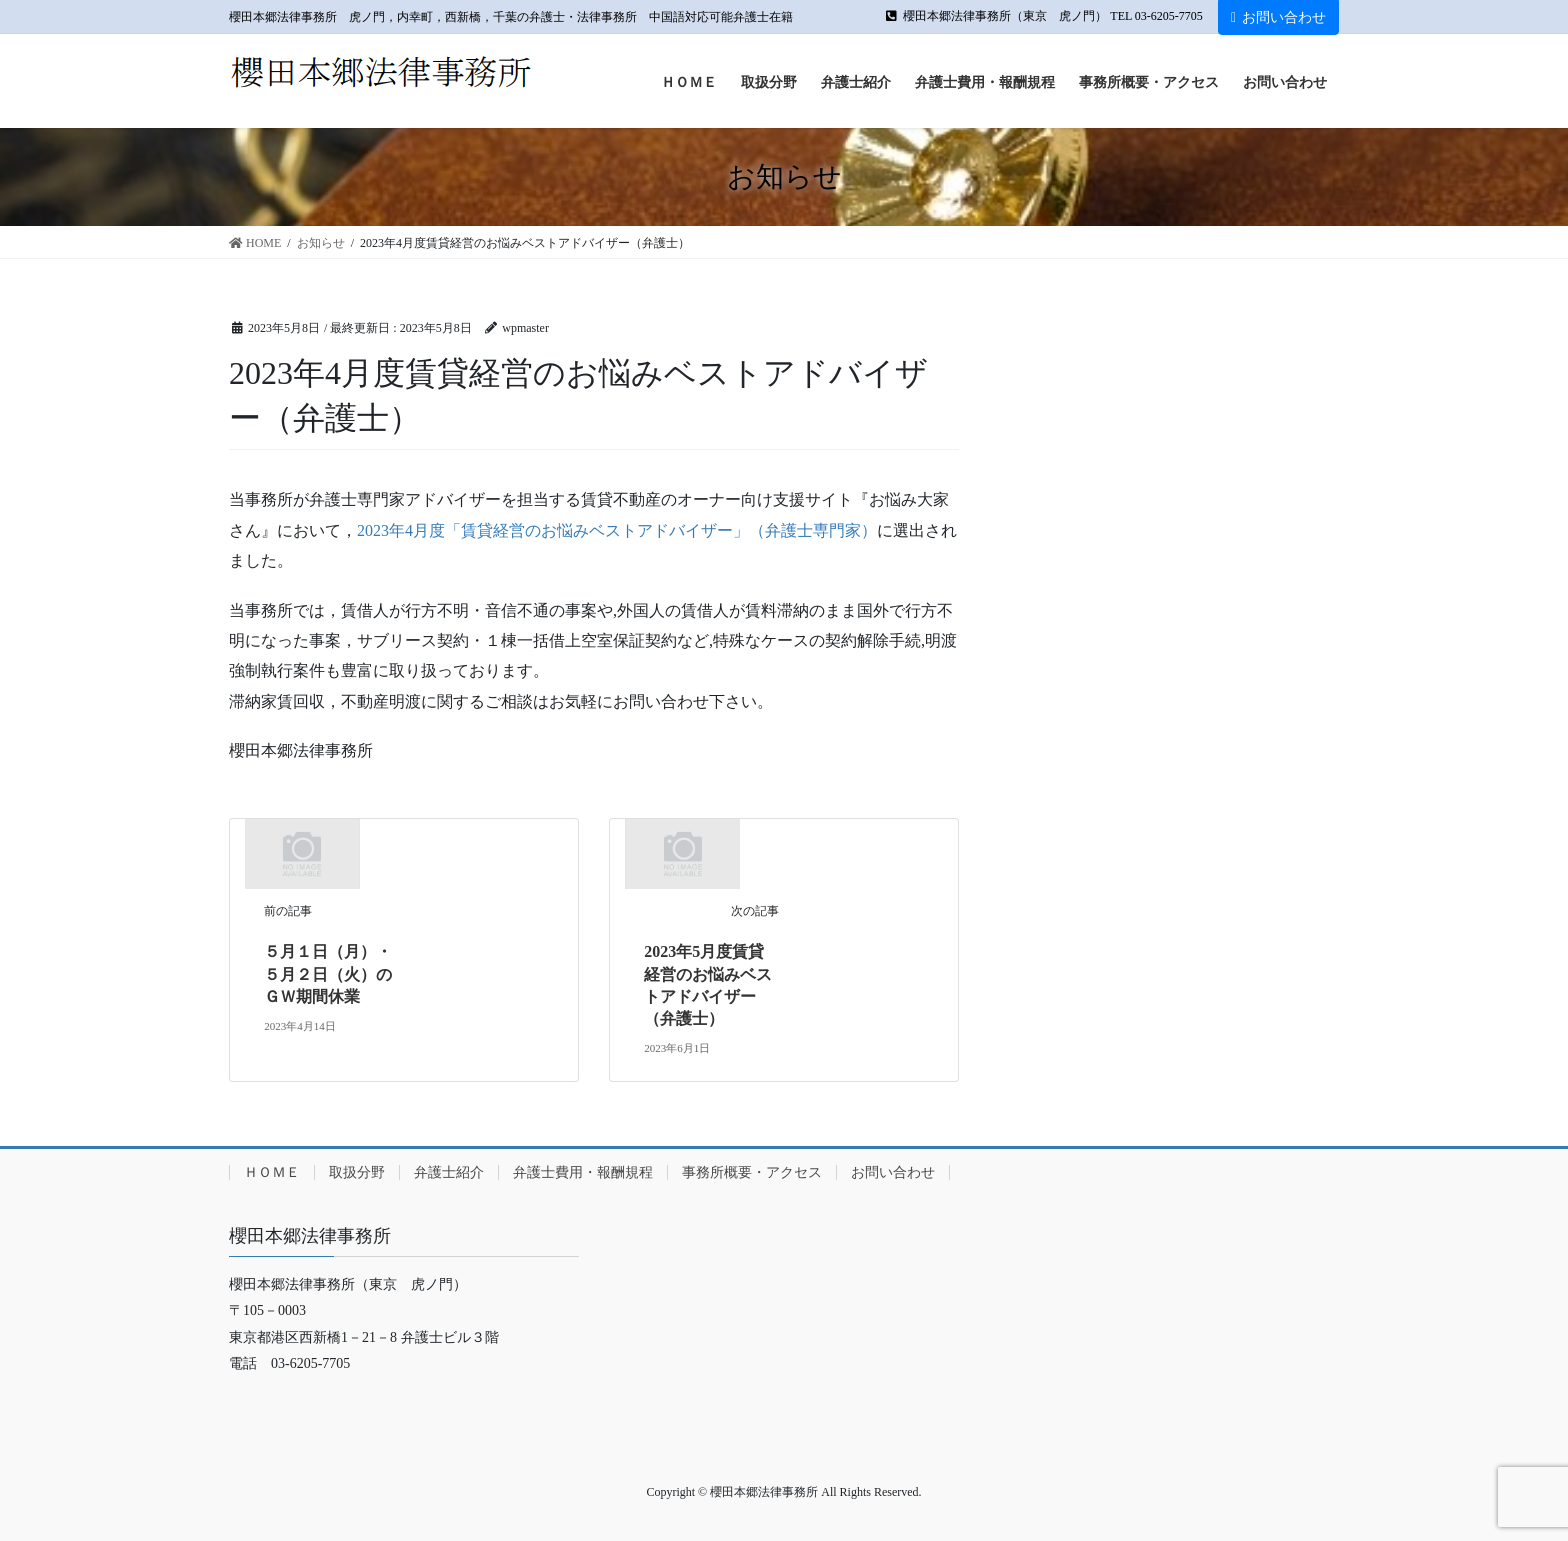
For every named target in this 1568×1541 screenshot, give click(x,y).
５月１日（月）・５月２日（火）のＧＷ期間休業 (328, 974)
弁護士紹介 (449, 1172)
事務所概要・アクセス (752, 1172)
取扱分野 (357, 1172)
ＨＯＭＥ (272, 1172)
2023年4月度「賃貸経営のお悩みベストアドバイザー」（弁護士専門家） (617, 530)
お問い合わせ (1278, 17)
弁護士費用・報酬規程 (583, 1172)
